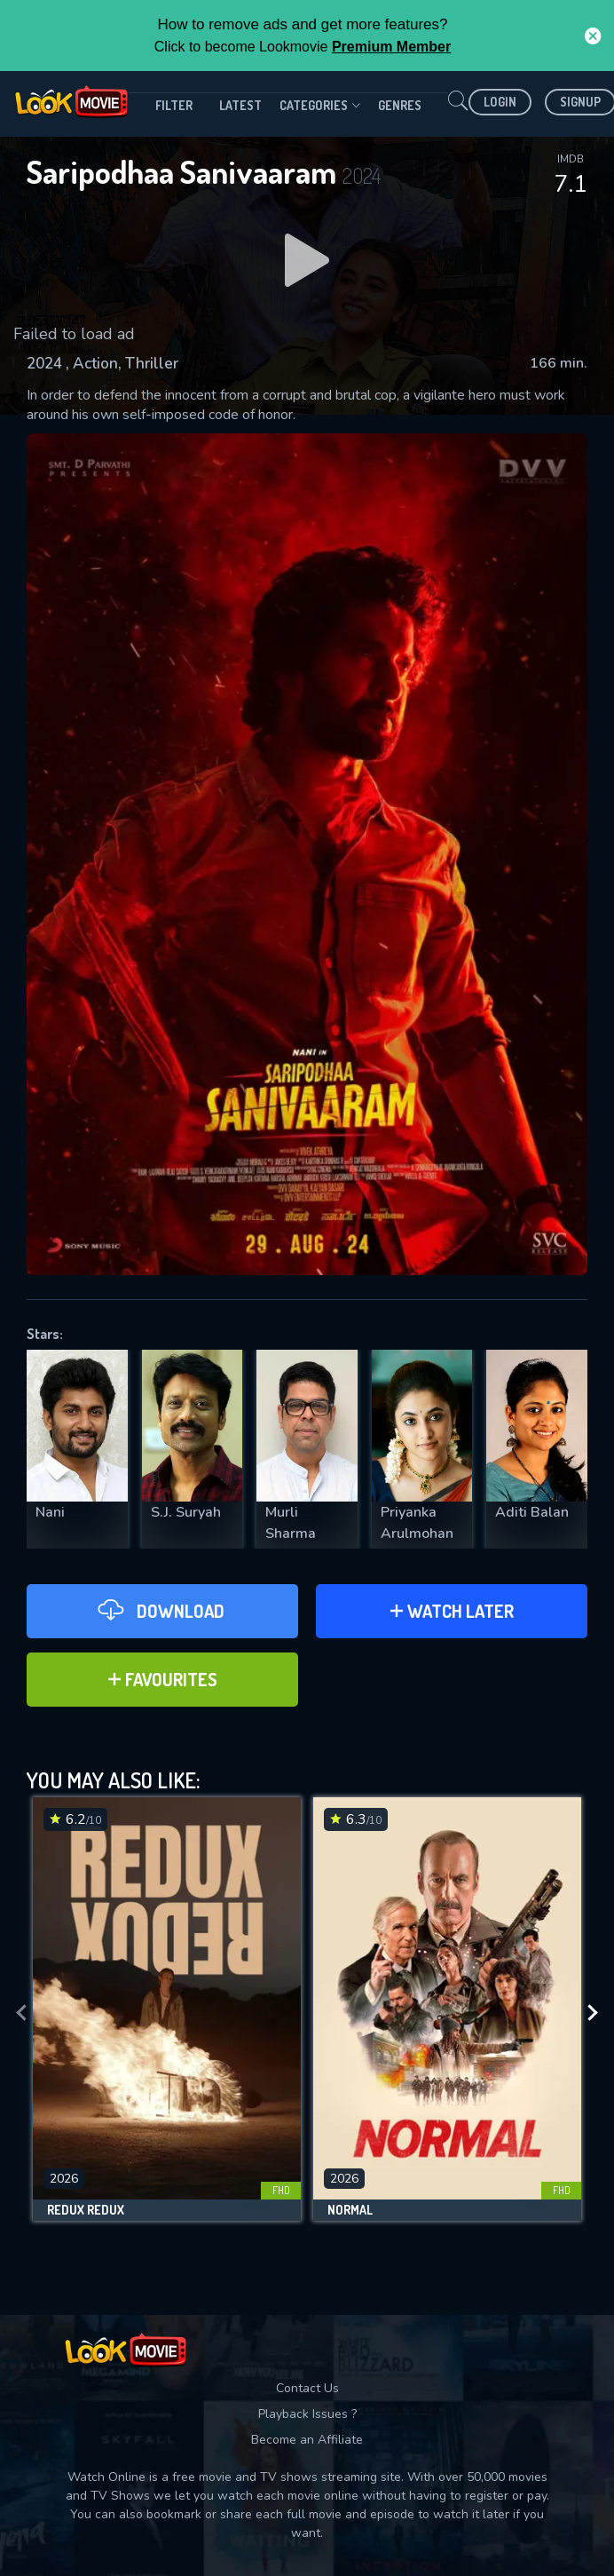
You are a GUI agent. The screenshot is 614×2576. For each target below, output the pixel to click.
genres (399, 105)
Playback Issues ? (307, 2414)
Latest (240, 105)
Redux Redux (85, 2210)
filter (174, 105)
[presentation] (21, 2013)
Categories (319, 106)
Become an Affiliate (307, 2439)
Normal (350, 2210)
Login (500, 101)
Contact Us (307, 2388)
